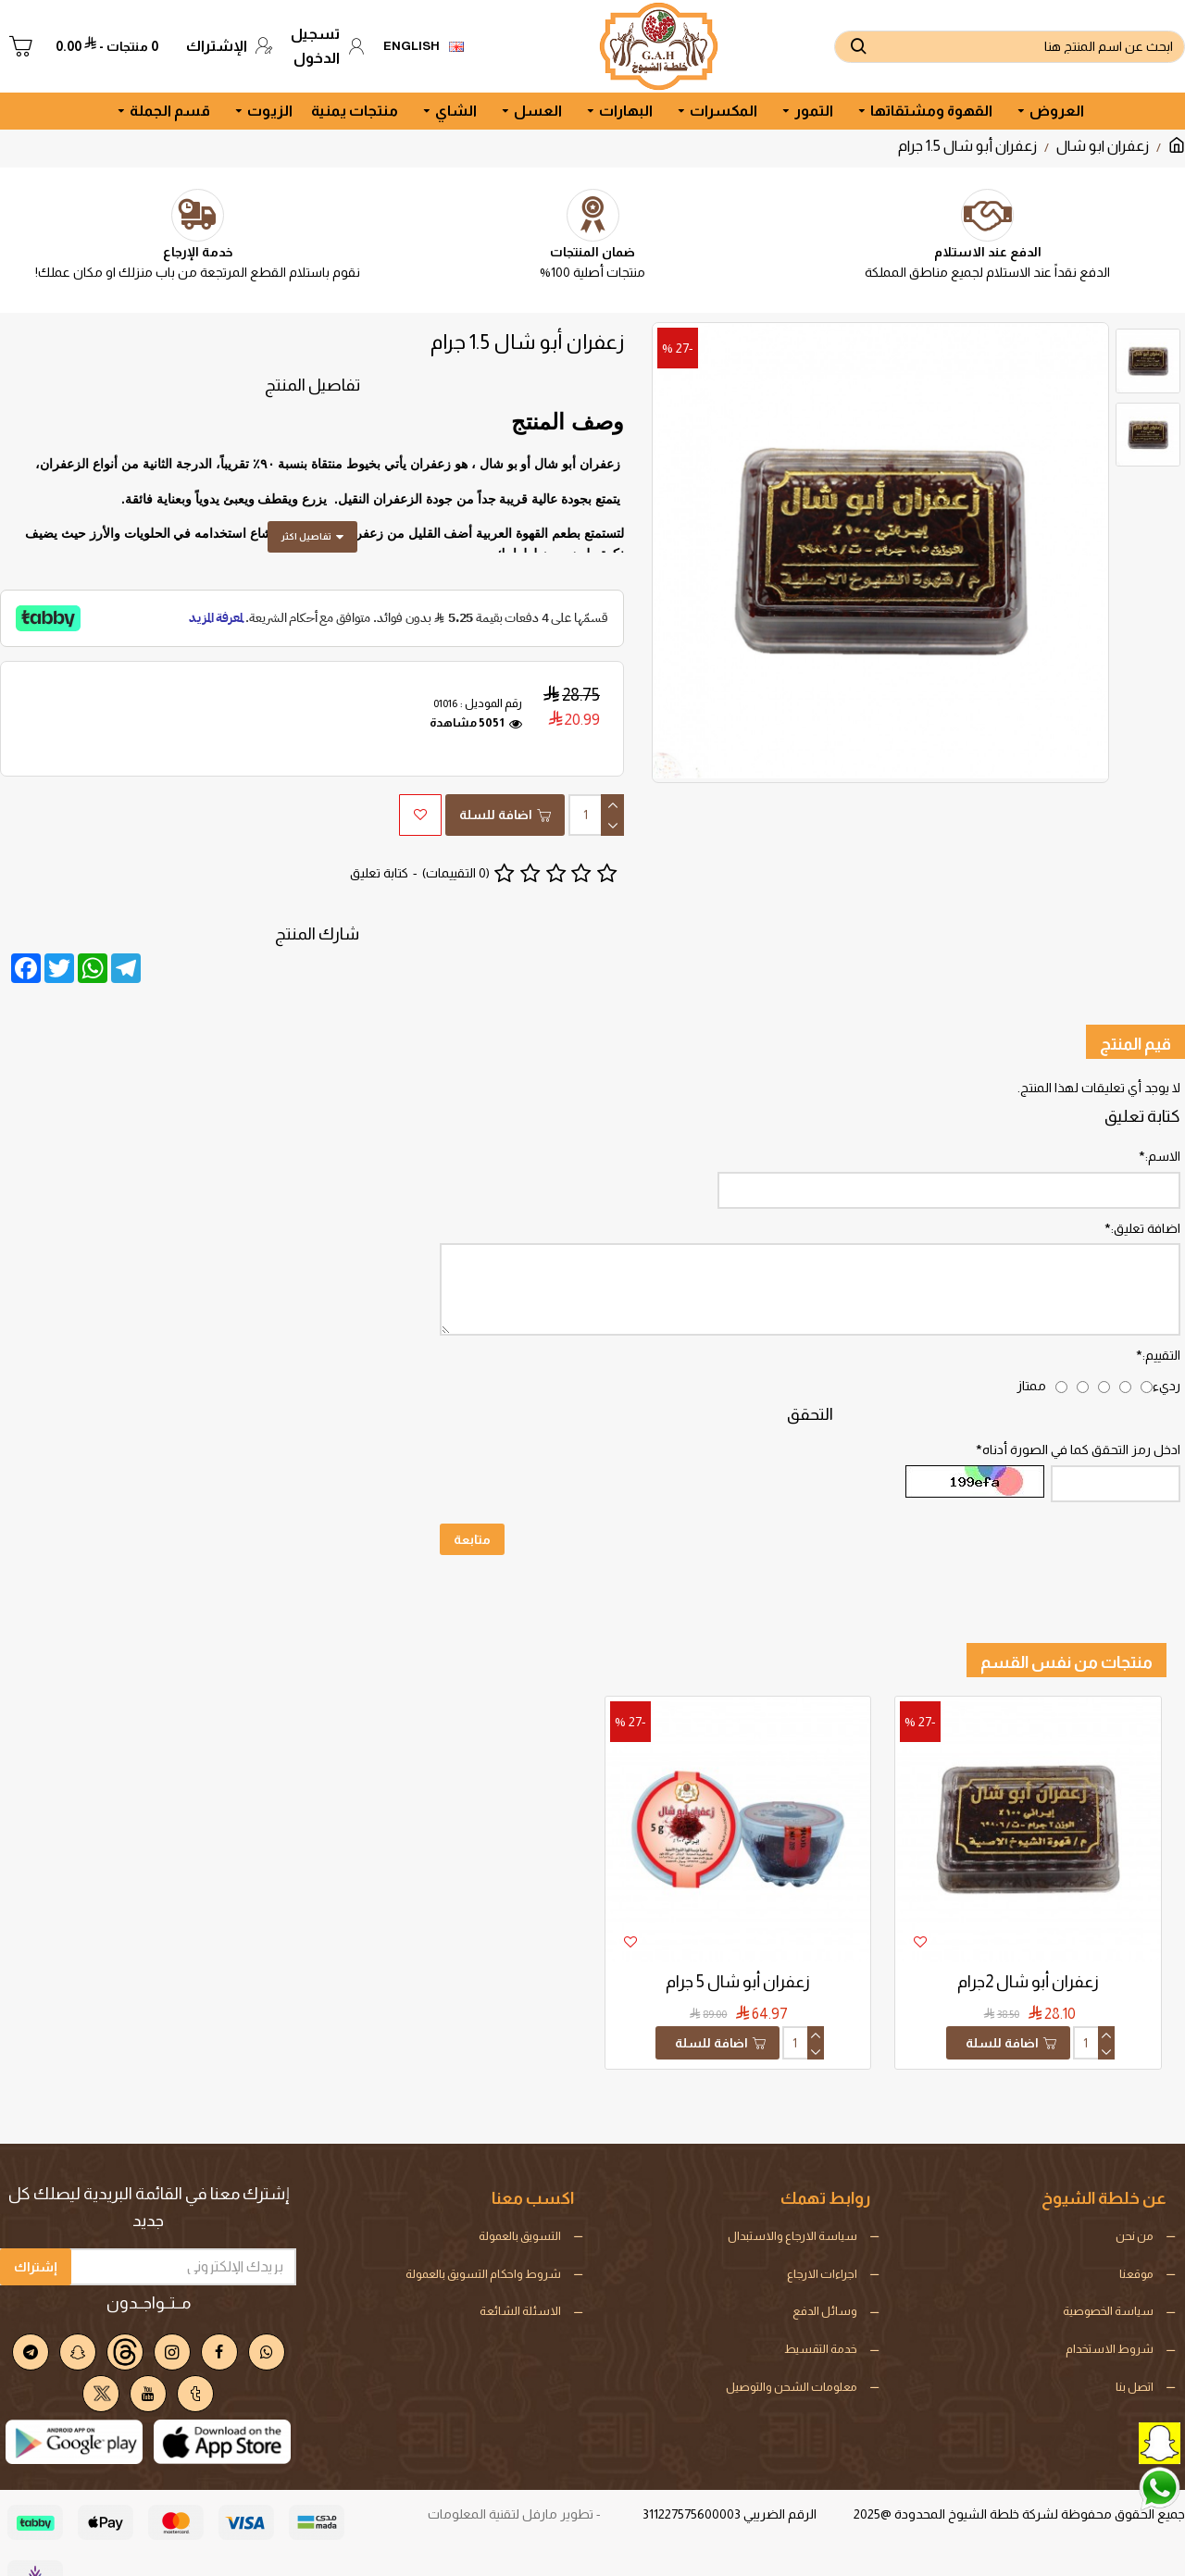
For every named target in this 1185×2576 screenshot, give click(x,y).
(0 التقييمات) (456, 849)
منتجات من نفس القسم (1066, 1619)
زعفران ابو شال (1102, 146)
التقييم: (1161, 1321)
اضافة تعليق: (1145, 1188)
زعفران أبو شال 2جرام (1028, 1938)
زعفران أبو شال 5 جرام (738, 1938)
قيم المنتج (1135, 998)
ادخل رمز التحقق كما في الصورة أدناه (1081, 1422)
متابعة (472, 1519)
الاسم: (1162, 1109)
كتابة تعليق (379, 849)
